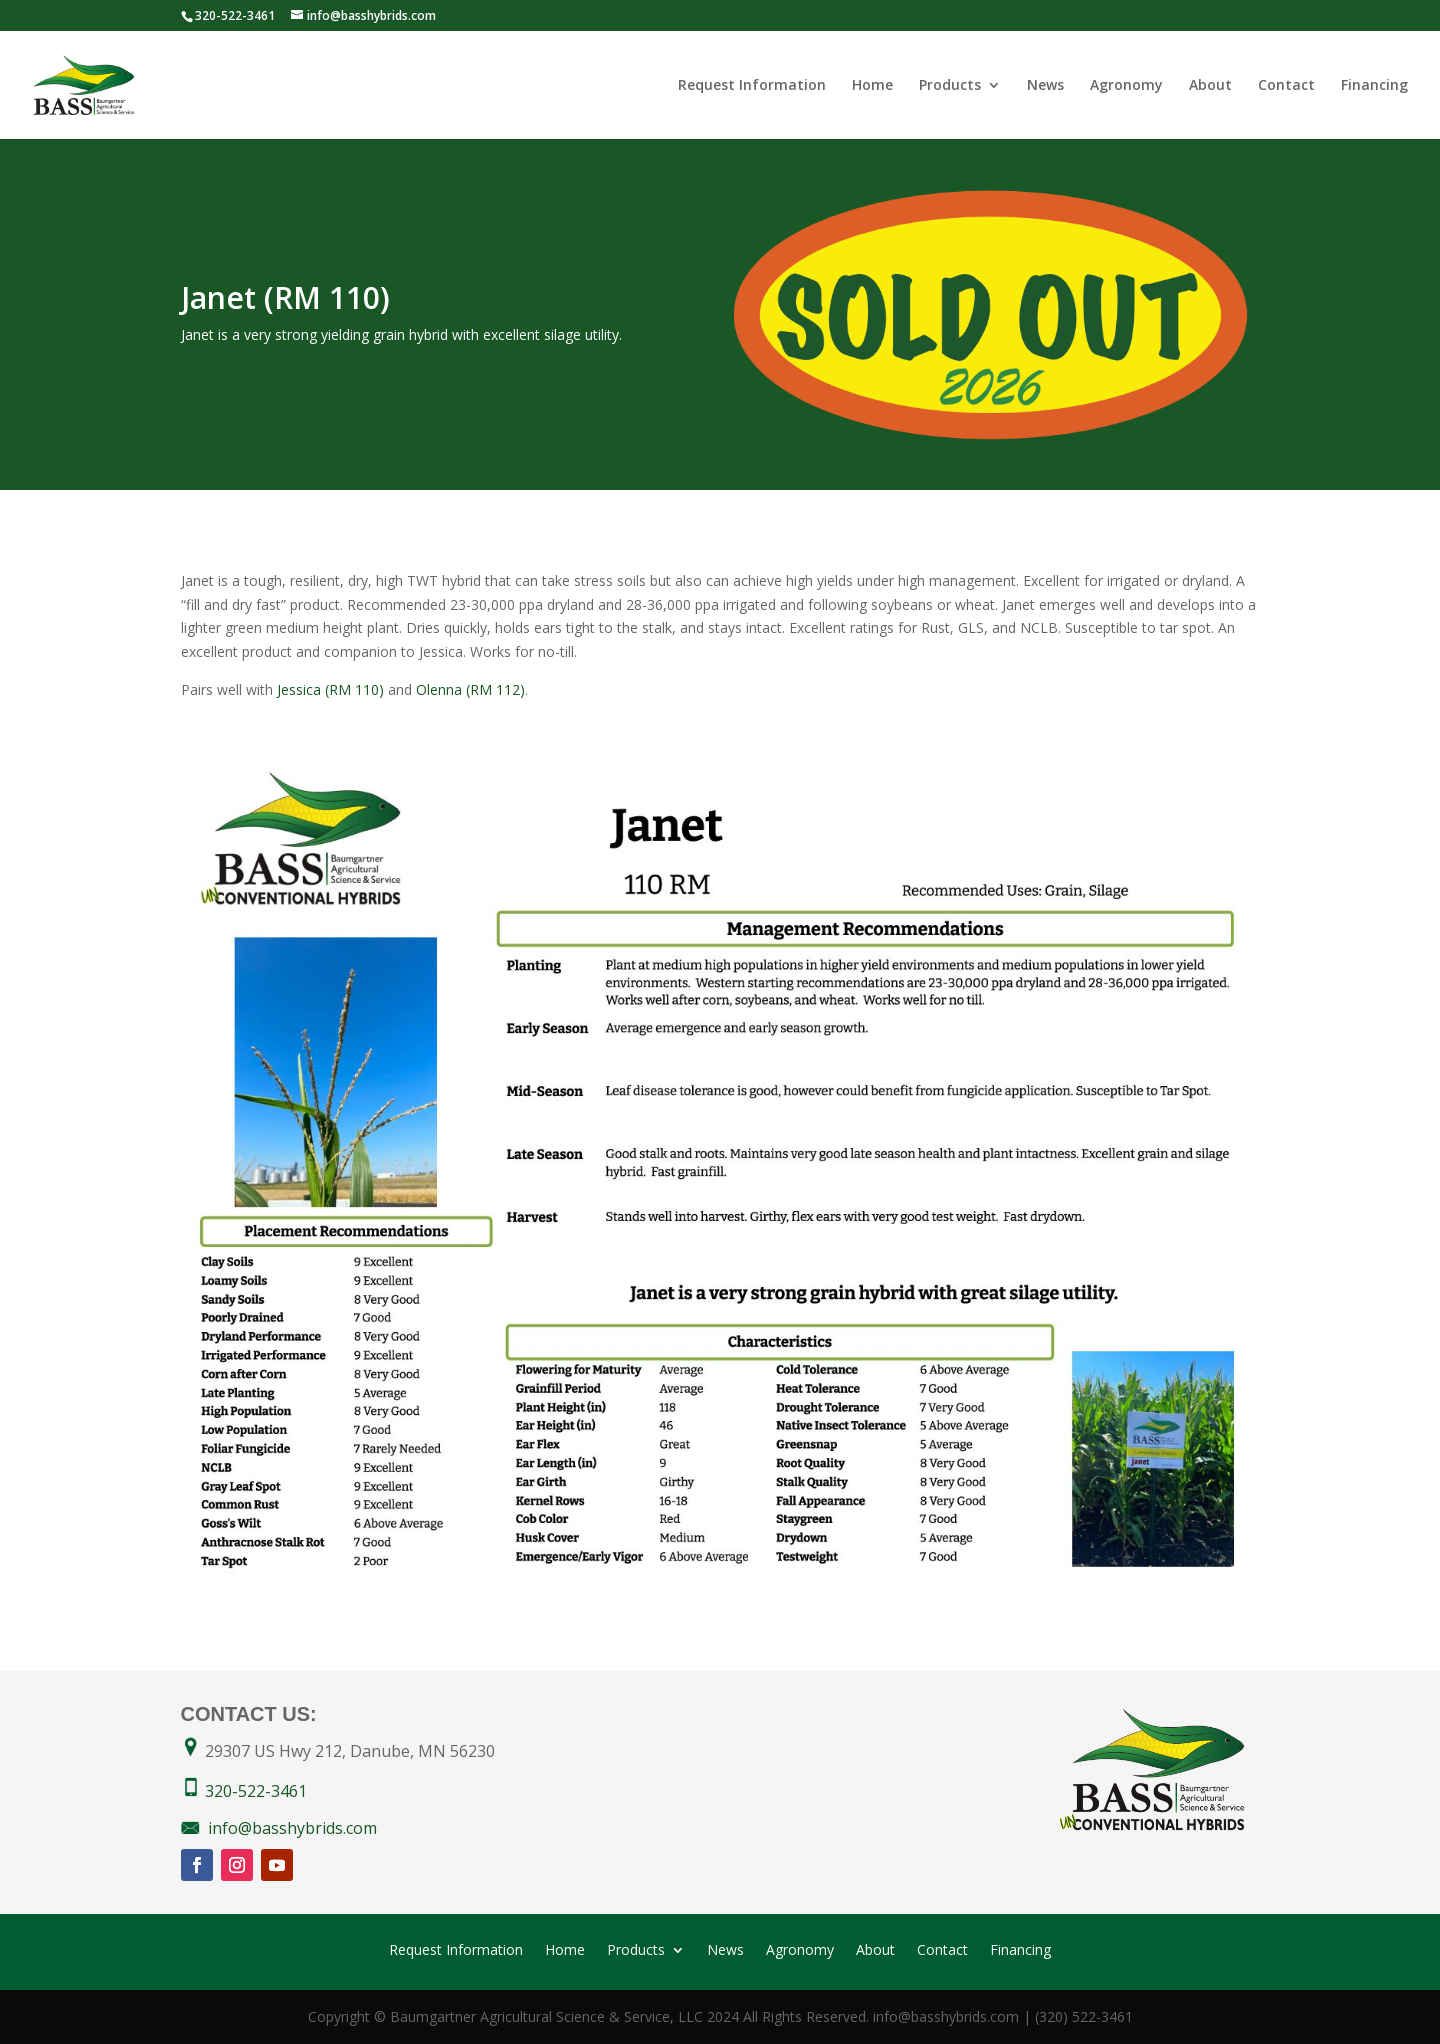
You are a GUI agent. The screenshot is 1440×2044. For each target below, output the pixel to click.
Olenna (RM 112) (470, 689)
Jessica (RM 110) (330, 689)
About (1210, 86)
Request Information (752, 86)
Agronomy (1126, 86)
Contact (1286, 86)
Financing (1374, 86)
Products (950, 86)
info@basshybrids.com (292, 1828)
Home (872, 86)
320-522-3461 (256, 1791)
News (1045, 86)
